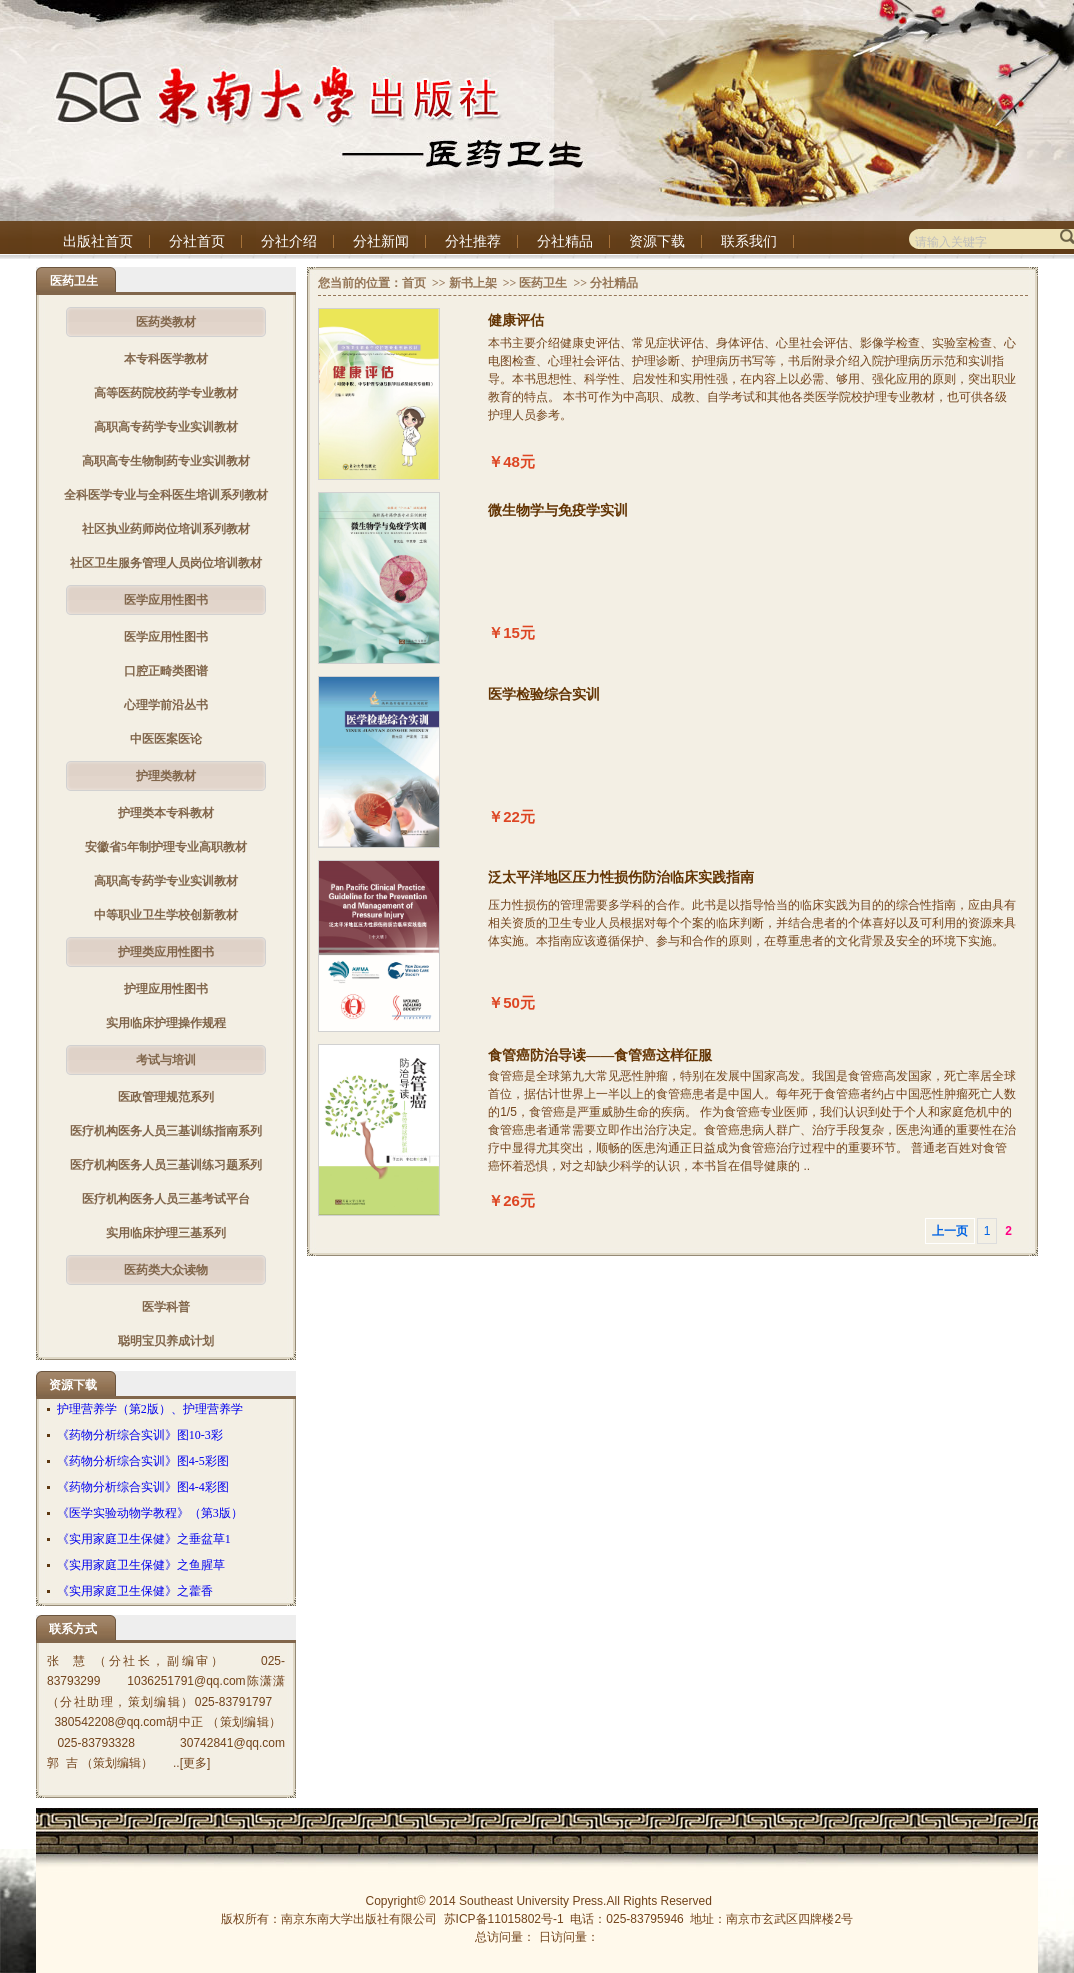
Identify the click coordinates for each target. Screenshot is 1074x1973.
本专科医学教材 (166, 359)
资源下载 (657, 241)
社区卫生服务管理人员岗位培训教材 (166, 563)
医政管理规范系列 (166, 1097)
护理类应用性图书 (166, 952)
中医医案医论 (166, 739)
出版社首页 (98, 241)
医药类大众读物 (166, 1270)
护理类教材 (166, 776)
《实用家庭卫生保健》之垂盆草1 (144, 1539)
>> (437, 283)
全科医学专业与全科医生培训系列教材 (166, 495)
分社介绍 (289, 241)
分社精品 (565, 241)
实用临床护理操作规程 (166, 1023)
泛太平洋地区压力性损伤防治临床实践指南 (621, 877)
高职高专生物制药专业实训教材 (166, 461)
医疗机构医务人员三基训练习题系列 (166, 1165)
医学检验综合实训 (544, 694)
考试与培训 (166, 1060)
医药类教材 (166, 322)
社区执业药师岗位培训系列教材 (166, 529)
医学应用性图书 (166, 600)
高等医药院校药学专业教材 (166, 393)
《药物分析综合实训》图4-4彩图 (143, 1487)
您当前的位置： (360, 283)
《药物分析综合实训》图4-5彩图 (143, 1461)
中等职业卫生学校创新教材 (166, 915)
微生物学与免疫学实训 (558, 510)
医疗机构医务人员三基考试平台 (166, 1199)
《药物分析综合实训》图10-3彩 (140, 1435)
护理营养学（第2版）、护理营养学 (150, 1409)
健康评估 (516, 320)
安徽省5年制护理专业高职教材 (166, 847)
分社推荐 (473, 241)
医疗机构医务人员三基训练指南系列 (166, 1131)
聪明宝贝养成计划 (166, 1341)
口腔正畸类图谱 (166, 671)
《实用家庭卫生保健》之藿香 (135, 1591)
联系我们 (749, 241)
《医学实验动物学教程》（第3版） (150, 1513)
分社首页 (197, 241)
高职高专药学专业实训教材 (166, 427)
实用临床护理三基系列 (166, 1233)
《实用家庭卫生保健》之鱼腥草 (141, 1565)
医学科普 (166, 1307)
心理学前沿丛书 (166, 705)
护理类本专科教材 (166, 813)
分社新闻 (381, 241)
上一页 (950, 1231)
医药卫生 (543, 283)
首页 (414, 283)
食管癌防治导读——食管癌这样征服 (600, 1055)
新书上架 (473, 283)
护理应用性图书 (166, 989)
